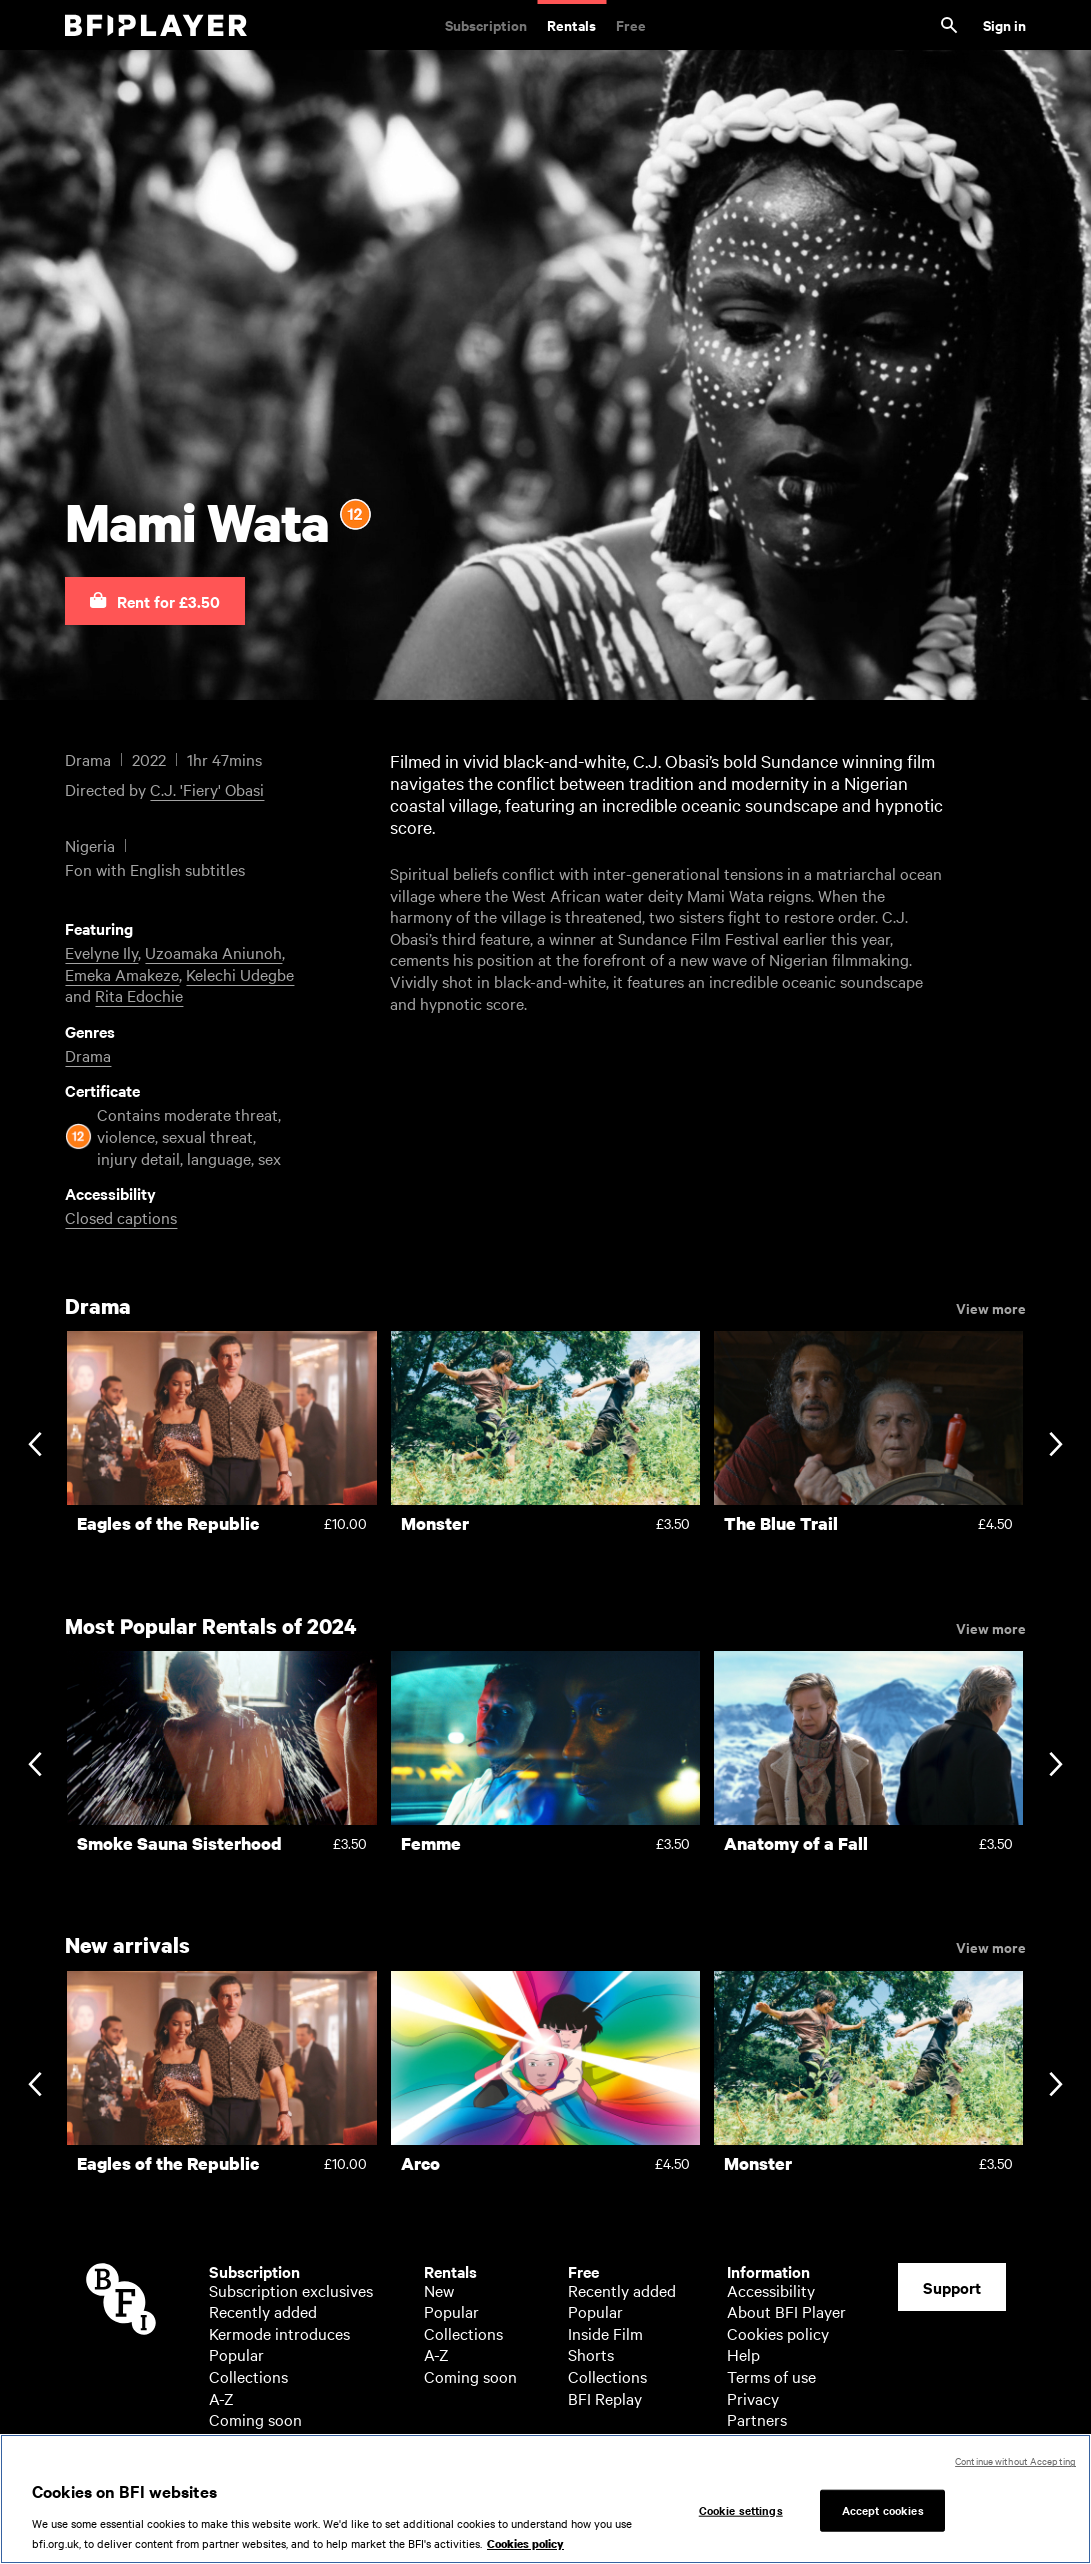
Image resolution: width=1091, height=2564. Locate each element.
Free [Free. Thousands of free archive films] (631, 24)
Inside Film (605, 2333)
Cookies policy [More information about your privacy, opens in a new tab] (525, 2552)
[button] (155, 601)
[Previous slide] (34, 1446)
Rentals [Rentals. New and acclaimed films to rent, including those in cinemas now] (571, 24)
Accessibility (771, 2290)
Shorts (591, 2354)
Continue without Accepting (1015, 2468)
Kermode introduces (279, 2333)
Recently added (263, 2311)
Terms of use (771, 2376)
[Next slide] (1055, 1446)
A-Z (221, 2398)
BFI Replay (605, 2398)
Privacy (753, 2398)
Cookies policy (778, 2333)
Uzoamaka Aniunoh (213, 952)
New (439, 2290)
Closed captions (121, 1217)
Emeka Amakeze (122, 974)
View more (991, 1307)
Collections (248, 2376)
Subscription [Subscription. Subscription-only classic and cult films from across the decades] (486, 24)
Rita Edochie (139, 995)
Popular (236, 2354)
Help (743, 2354)
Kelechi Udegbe (240, 974)
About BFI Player (786, 2311)
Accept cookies (883, 2517)
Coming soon (255, 2419)
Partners (757, 2419)
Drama (88, 1055)
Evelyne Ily (101, 952)
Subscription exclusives (291, 2290)
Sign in (1004, 24)
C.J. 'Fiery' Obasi (207, 789)
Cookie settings (741, 2517)
